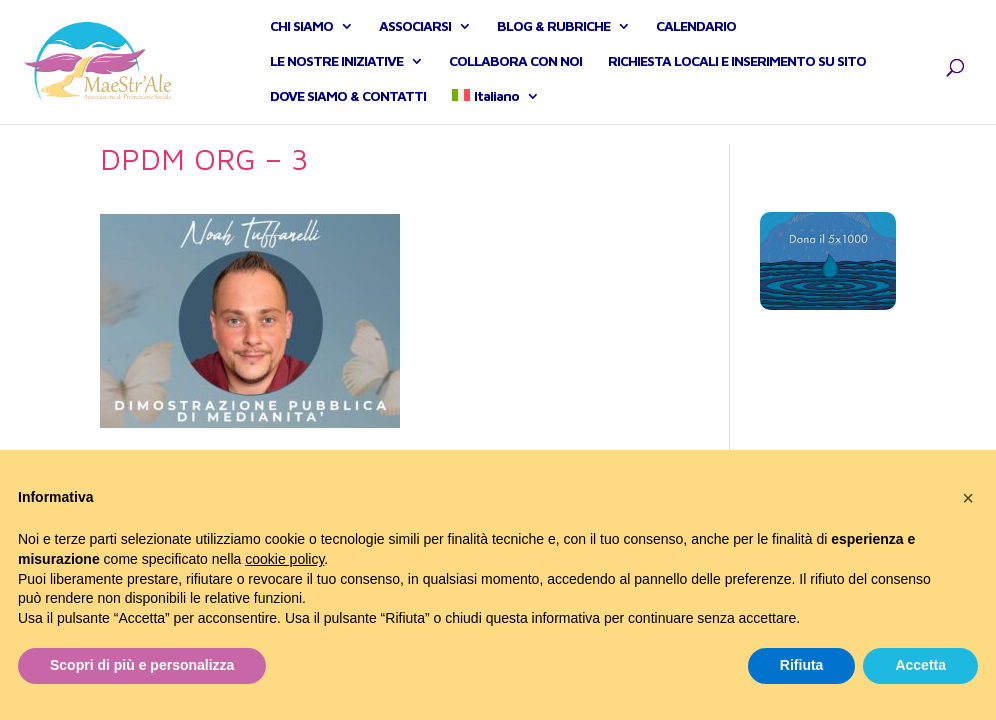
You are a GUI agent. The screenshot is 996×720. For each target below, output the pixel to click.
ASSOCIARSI (415, 36)
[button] (968, 498)
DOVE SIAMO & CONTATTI (348, 106)
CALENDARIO (696, 36)
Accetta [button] (920, 665)
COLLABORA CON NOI (515, 71)
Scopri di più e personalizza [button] (142, 665)
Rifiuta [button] (802, 665)
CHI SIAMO (301, 36)
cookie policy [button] (284, 559)
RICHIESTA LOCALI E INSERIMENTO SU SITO (737, 71)
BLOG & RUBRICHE (553, 36)
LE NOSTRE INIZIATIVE (336, 71)
